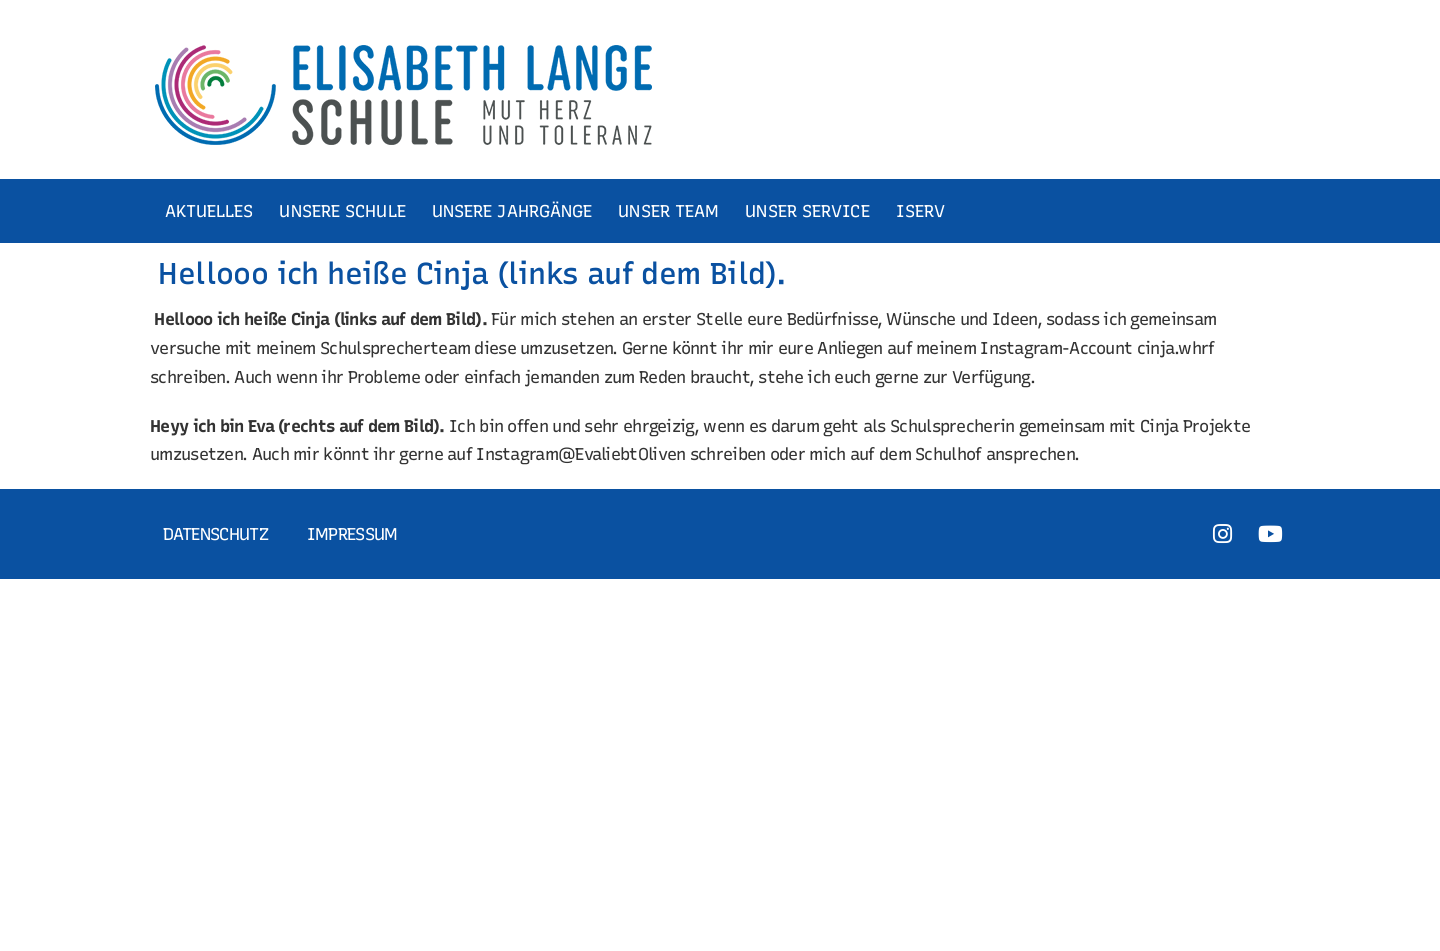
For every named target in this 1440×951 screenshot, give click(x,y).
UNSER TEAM (671, 211)
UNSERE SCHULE (345, 211)
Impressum (352, 534)
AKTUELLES (212, 211)
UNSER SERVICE (810, 211)
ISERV (924, 211)
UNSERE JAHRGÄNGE (515, 211)
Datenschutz (215, 534)
